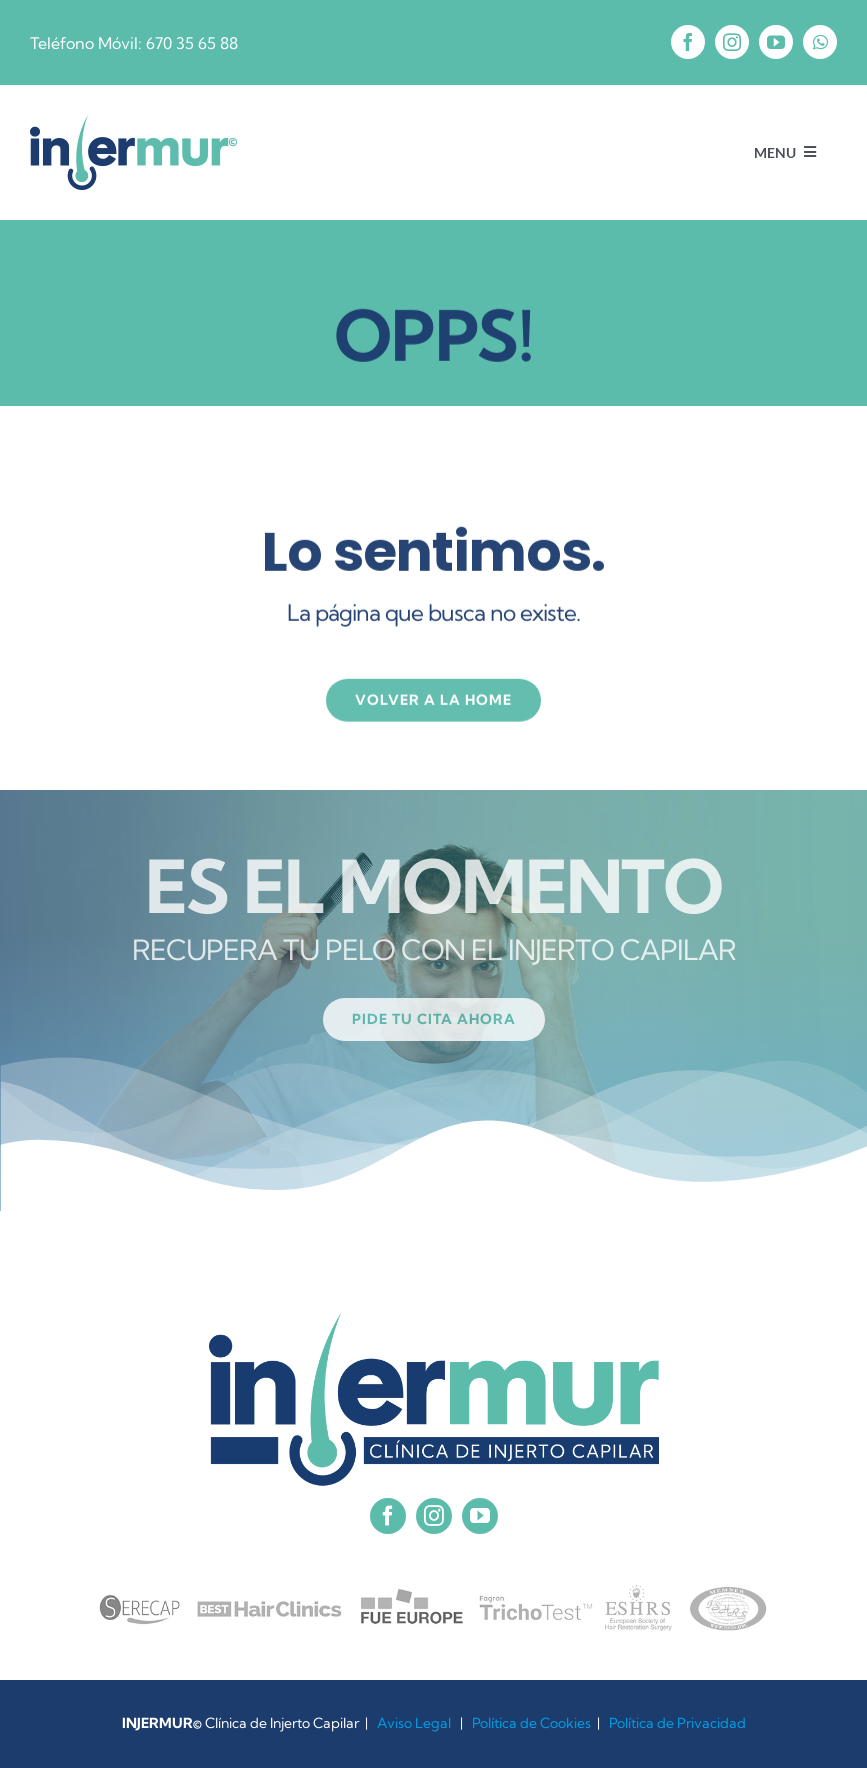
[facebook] (688, 42)
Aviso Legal (414, 1723)
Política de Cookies (531, 1723)
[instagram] (732, 42)
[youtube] (776, 42)
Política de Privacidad (677, 1723)
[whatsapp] (820, 42)
